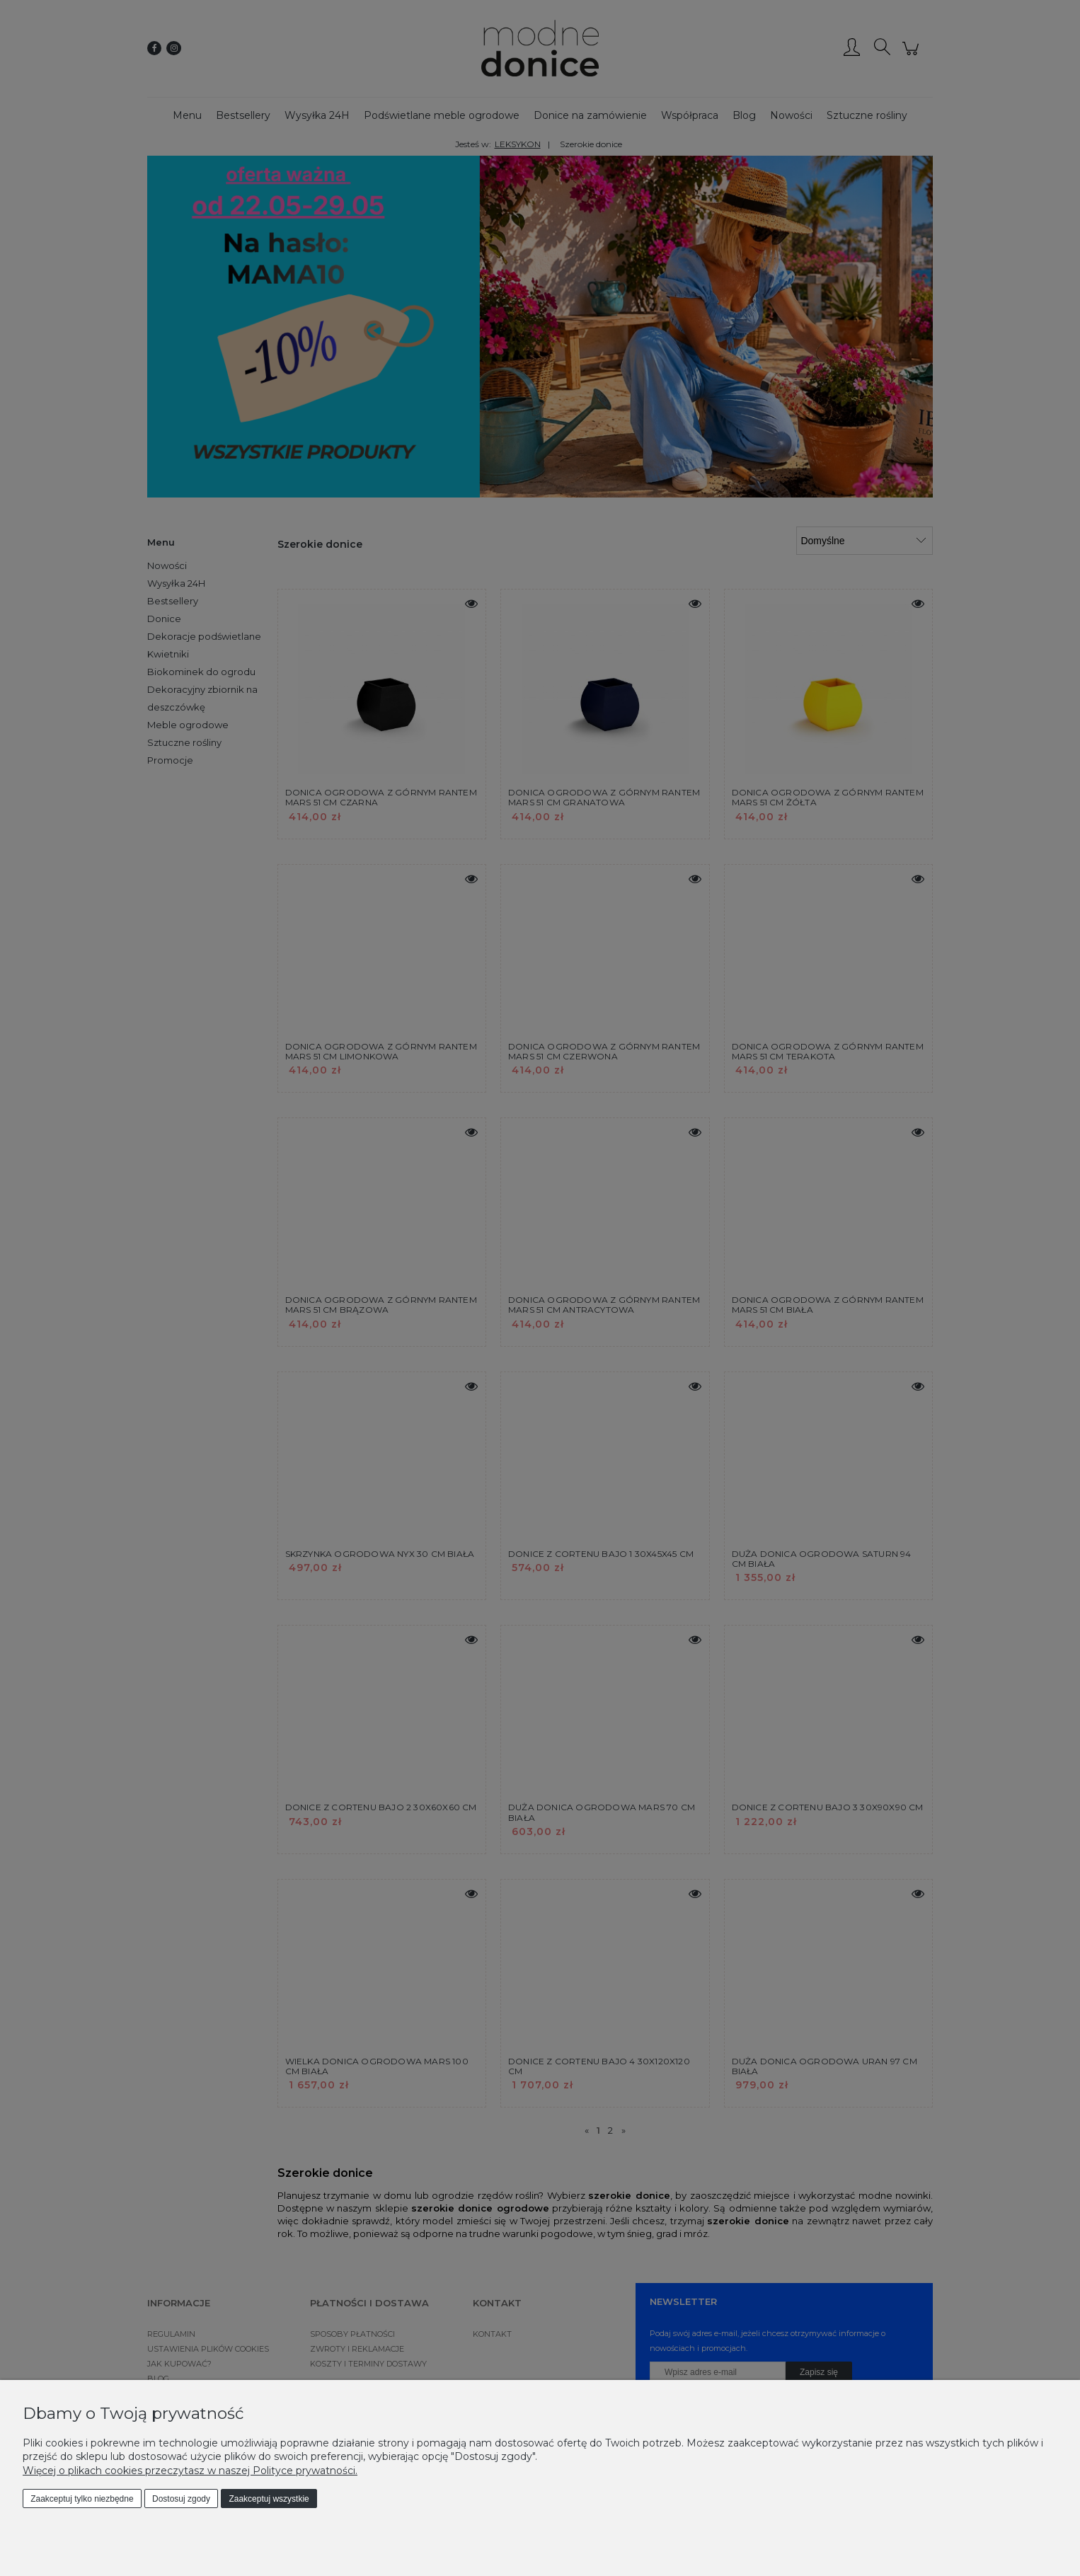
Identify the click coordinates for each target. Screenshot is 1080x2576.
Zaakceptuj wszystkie (269, 2499)
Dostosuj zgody (181, 2499)
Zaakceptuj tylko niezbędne (81, 2499)
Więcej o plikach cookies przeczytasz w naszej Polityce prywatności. (190, 2470)
